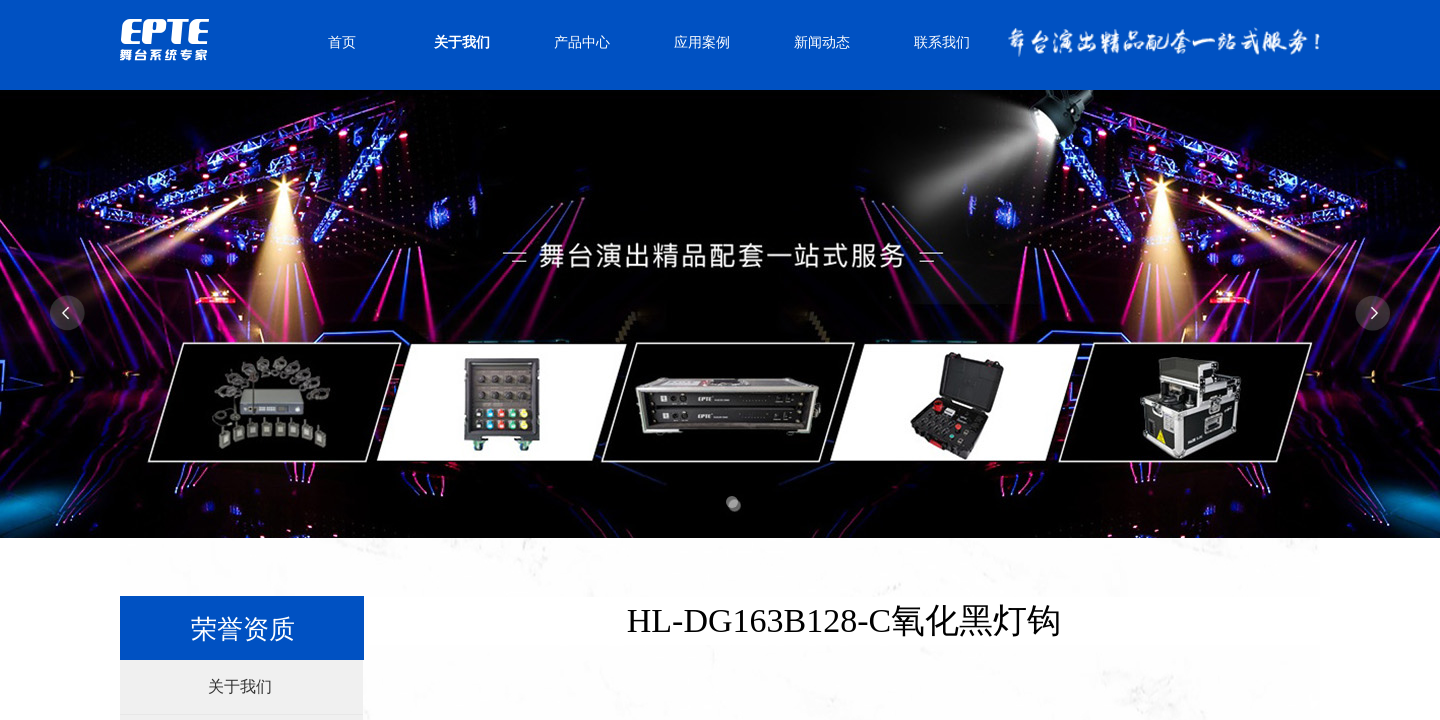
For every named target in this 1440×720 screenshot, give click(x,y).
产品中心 (582, 42)
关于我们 (462, 42)
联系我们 (942, 42)
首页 (342, 42)
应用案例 (702, 42)
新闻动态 (822, 42)
